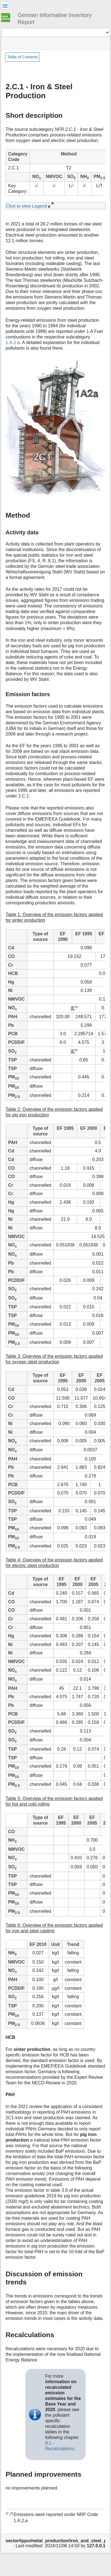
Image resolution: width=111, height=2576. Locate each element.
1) (76, 1006)
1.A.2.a (13, 342)
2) (76, 1050)
